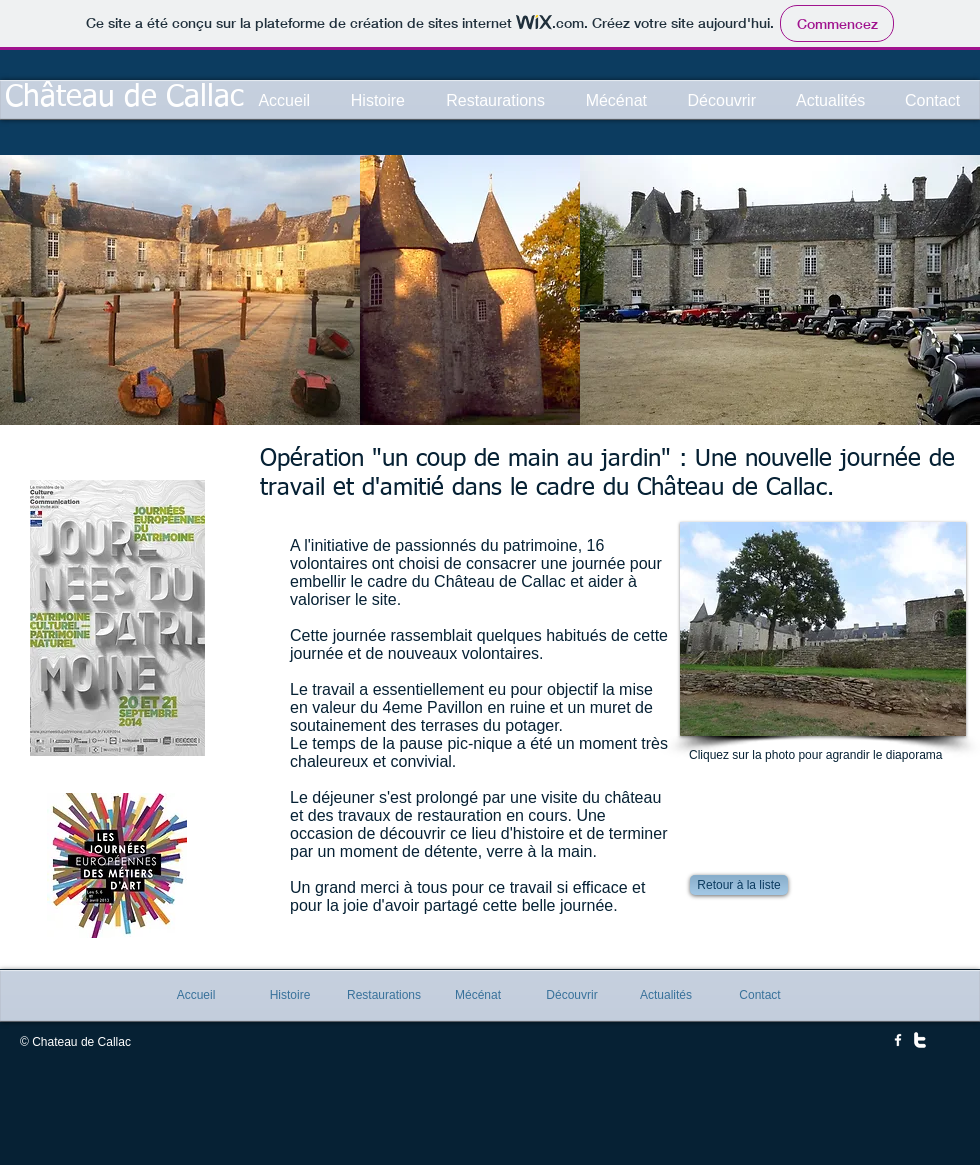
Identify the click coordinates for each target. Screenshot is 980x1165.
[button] (823, 629)
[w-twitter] (920, 1040)
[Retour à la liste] (739, 885)
